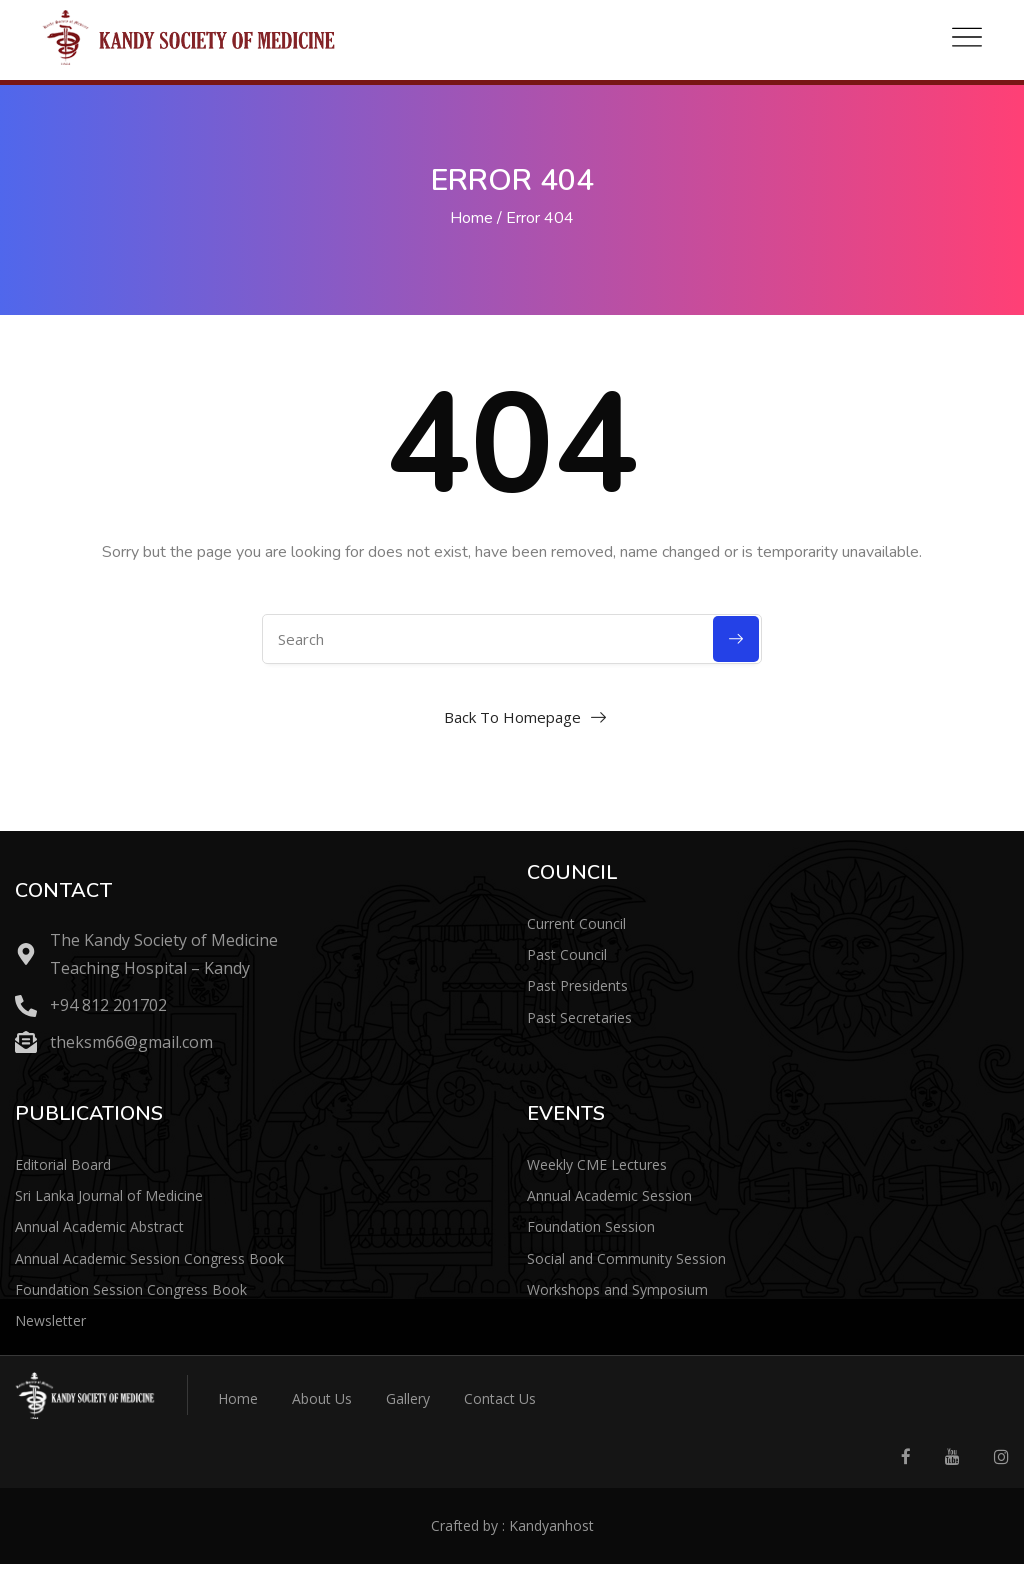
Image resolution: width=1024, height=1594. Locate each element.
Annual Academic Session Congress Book (149, 1258)
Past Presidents (577, 985)
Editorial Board (63, 1164)
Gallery (408, 1398)
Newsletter (50, 1320)
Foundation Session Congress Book (131, 1289)
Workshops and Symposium (617, 1289)
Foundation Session (591, 1226)
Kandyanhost (551, 1525)
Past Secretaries (579, 1017)
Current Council (576, 923)
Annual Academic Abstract (99, 1226)
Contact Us (500, 1398)
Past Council (567, 954)
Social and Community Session (626, 1258)
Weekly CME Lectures (597, 1164)
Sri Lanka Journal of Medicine (109, 1195)
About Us (322, 1398)
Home (471, 218)
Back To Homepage (512, 717)
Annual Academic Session (609, 1195)
